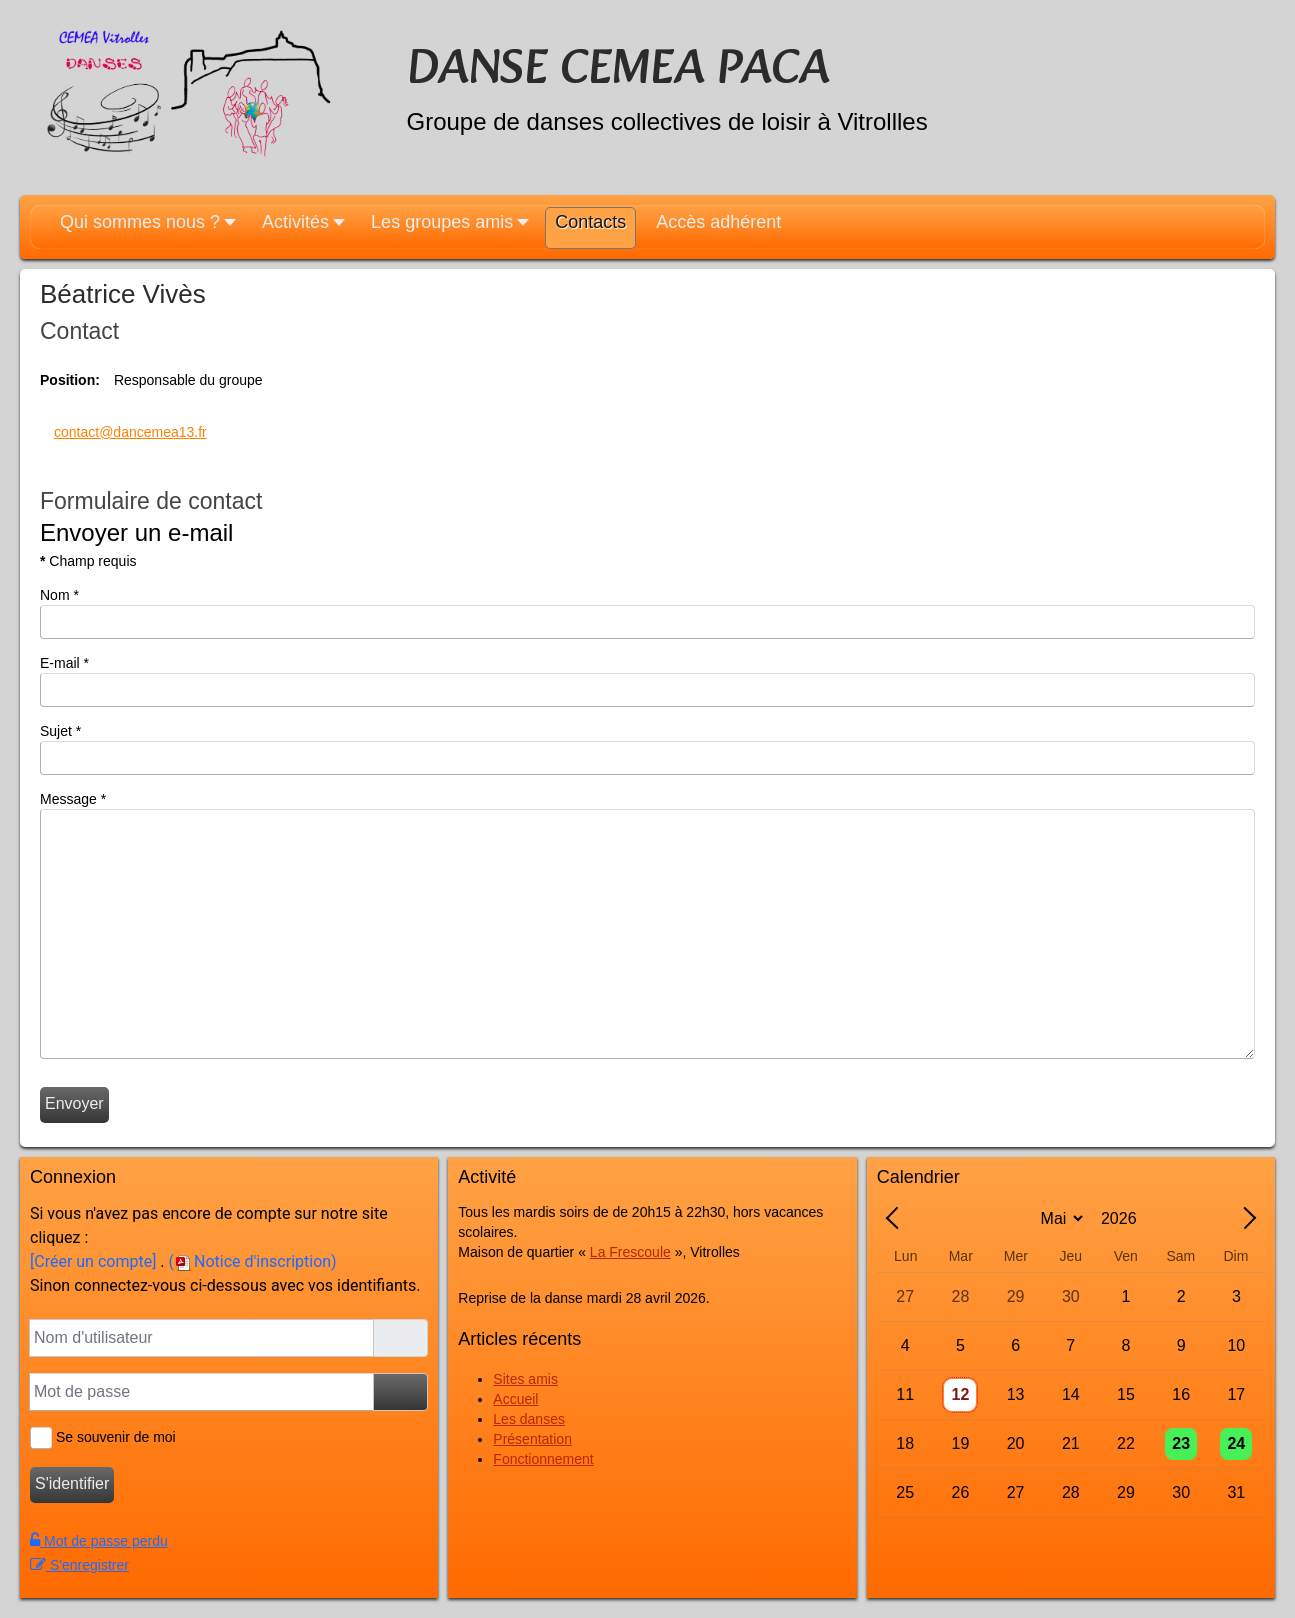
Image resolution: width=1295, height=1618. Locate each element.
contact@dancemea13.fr (130, 432)
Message (73, 799)
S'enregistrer (79, 1565)
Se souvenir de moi (113, 1438)
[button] (146, 229)
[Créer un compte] (93, 1261)
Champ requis (88, 561)
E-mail (64, 663)
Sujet (60, 731)
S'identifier (72, 1483)
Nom (59, 595)
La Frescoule (630, 1252)
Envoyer (74, 1103)
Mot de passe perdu (99, 1541)
